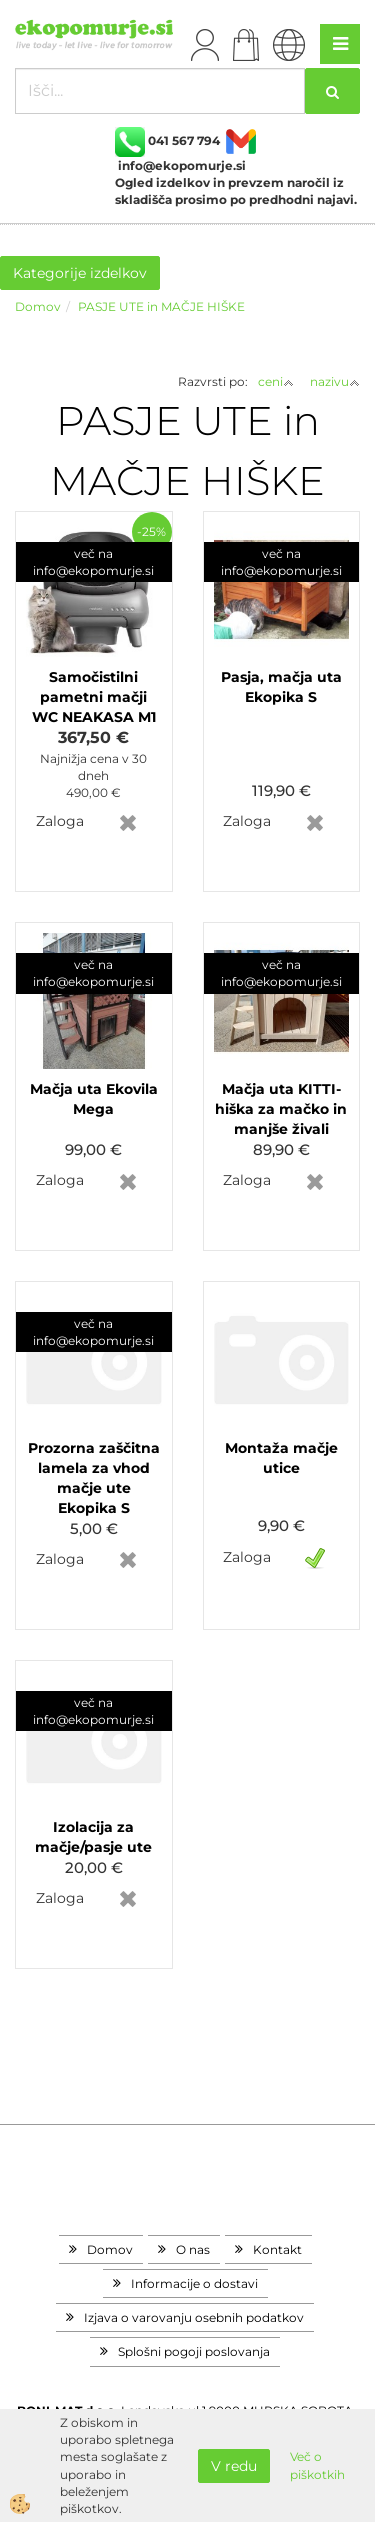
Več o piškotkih (317, 2465)
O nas (193, 2249)
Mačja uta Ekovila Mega (94, 1099)
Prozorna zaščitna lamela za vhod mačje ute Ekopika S (94, 1478)
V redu (234, 2466)
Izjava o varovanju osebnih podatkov (194, 2317)
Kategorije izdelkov (80, 273)
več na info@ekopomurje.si (93, 562)
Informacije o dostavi (194, 2283)
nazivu (335, 381)
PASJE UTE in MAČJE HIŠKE (161, 306)
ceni (276, 381)
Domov (38, 306)
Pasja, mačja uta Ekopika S (281, 687)
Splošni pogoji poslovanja (194, 2351)
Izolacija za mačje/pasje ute (93, 1837)
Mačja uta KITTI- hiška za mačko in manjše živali (281, 1109)
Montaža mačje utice (281, 1458)
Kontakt (277, 2249)
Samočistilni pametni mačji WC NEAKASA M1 (94, 697)
